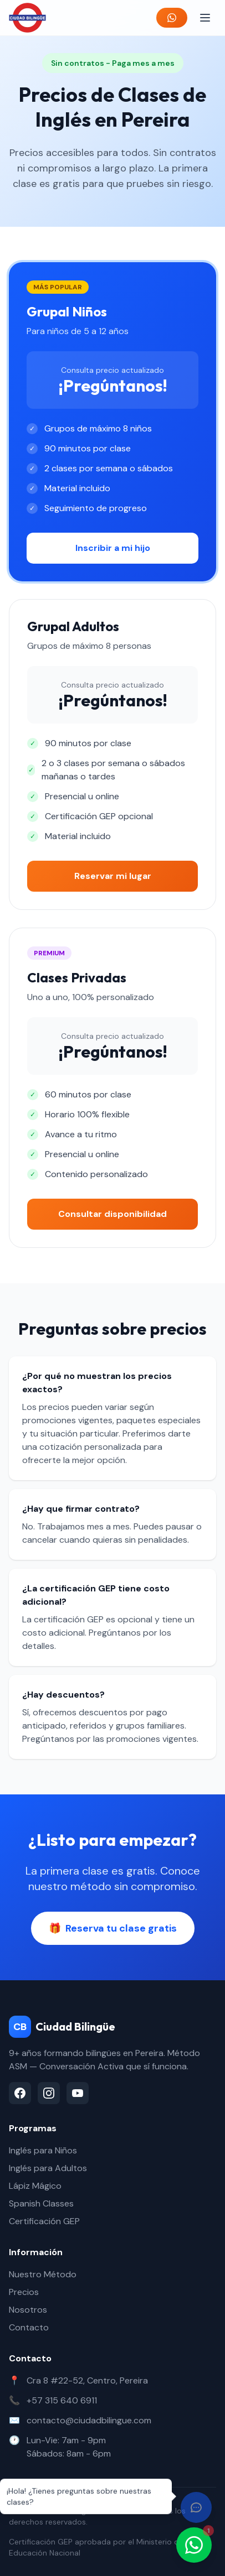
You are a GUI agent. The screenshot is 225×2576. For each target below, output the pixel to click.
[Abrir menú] (205, 18)
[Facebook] (20, 2093)
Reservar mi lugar (112, 876)
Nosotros (28, 2309)
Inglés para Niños (43, 2150)
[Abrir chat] (196, 2507)
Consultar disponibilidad (112, 1214)
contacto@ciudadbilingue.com (89, 2420)
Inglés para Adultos (48, 2168)
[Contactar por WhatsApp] (194, 2545)
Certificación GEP (44, 2221)
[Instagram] (49, 2093)
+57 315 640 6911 (62, 2400)
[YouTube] (78, 2093)
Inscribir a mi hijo (112, 548)
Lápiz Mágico (35, 2186)
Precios (24, 2292)
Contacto (29, 2327)
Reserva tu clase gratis (113, 1928)
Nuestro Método (42, 2274)
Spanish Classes (41, 2203)
